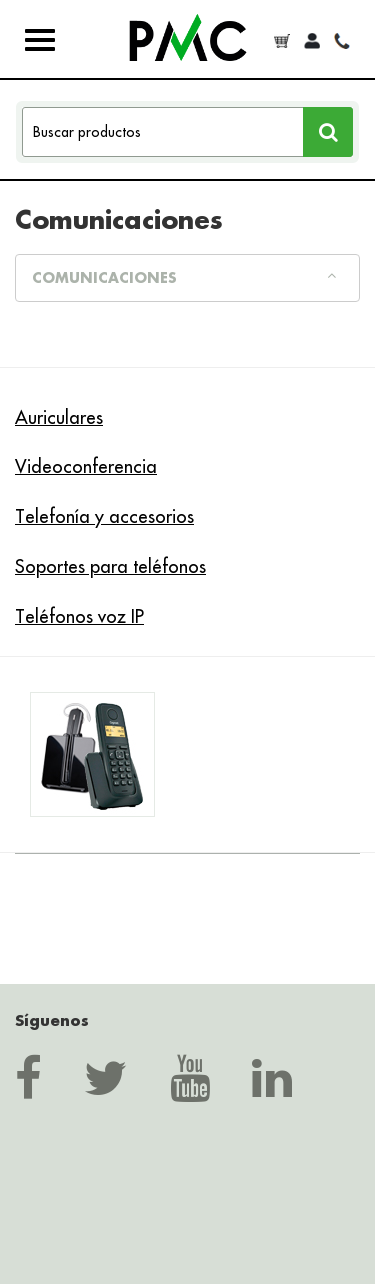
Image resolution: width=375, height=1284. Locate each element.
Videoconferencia (86, 466)
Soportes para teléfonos (110, 566)
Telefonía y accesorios (104, 516)
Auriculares (59, 417)
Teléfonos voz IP (79, 616)
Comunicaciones (184, 277)
